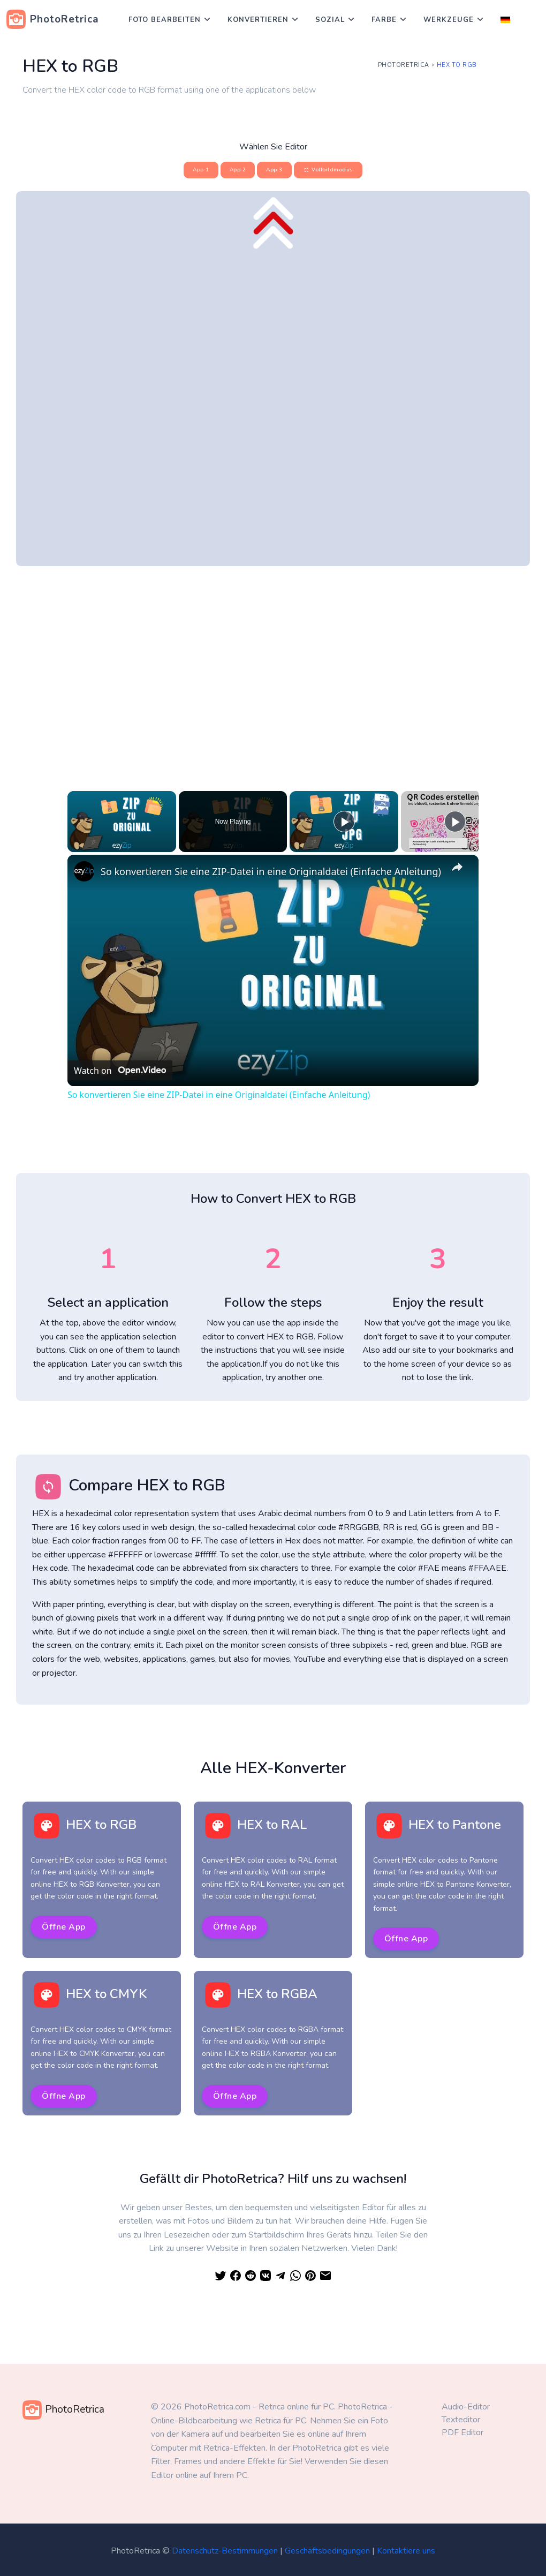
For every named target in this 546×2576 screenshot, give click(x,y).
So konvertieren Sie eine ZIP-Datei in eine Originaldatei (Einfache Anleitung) (271, 871)
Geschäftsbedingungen (327, 2551)
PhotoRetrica (403, 65)
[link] (84, 872)
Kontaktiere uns (406, 2551)
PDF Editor (462, 2432)
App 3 (274, 170)
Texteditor (461, 2420)
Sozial (330, 20)
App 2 (238, 170)
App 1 (201, 170)
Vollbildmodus (328, 170)
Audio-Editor (466, 2407)
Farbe (384, 20)
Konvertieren (258, 20)
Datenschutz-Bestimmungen (225, 2551)
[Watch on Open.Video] (119, 1070)
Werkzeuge (448, 20)
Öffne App (64, 1927)
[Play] (344, 821)
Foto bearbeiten (164, 20)
